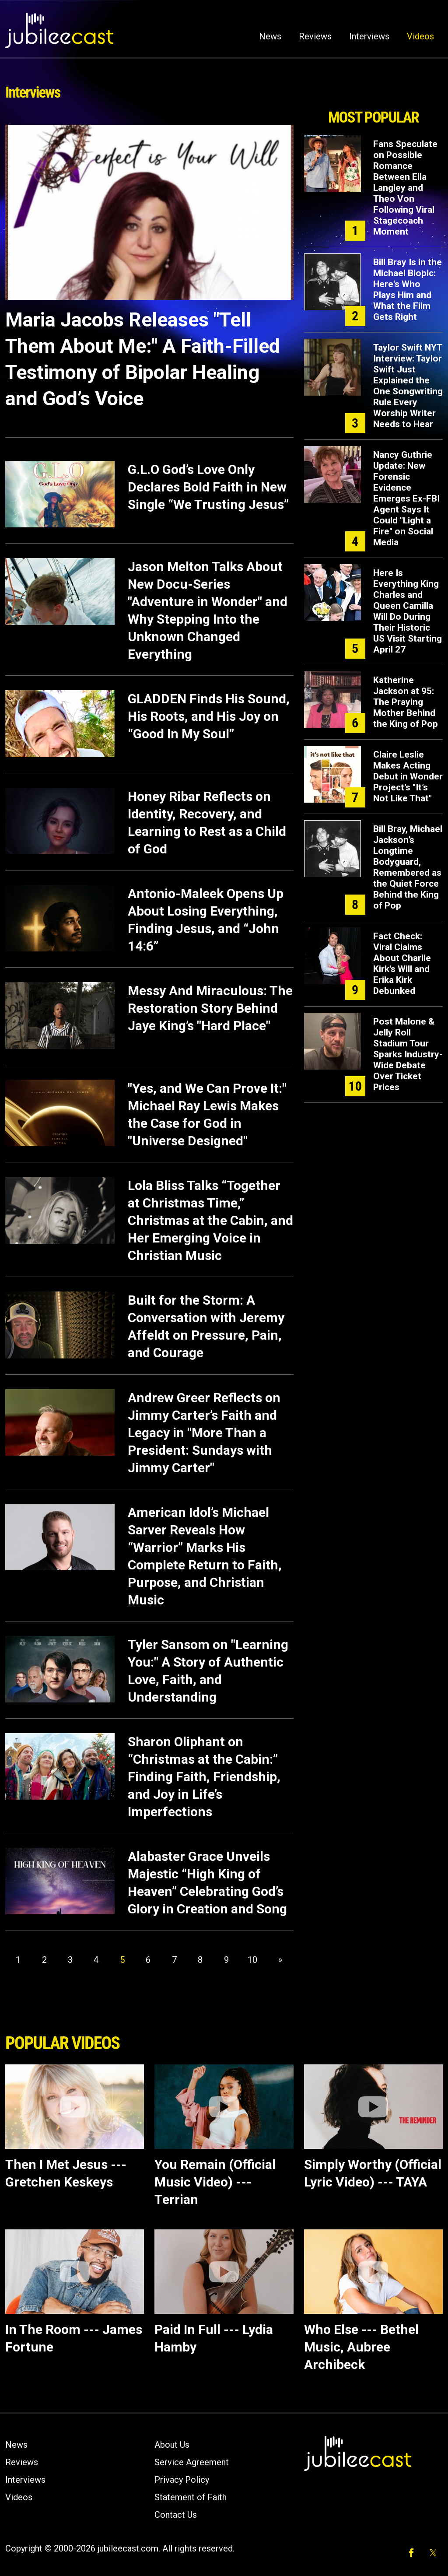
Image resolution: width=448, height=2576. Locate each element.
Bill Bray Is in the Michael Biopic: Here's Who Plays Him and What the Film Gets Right (407, 289)
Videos (420, 36)
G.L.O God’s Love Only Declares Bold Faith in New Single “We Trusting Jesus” (208, 487)
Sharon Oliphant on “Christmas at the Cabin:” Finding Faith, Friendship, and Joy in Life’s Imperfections (204, 1776)
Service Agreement (191, 2462)
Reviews (315, 36)
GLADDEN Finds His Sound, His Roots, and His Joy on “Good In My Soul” (209, 716)
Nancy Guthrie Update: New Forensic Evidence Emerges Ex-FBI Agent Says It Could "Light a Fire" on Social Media (406, 498)
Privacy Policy (181, 2479)
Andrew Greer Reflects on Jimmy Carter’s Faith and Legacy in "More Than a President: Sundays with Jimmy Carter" (204, 1432)
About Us (171, 2444)
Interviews (369, 36)
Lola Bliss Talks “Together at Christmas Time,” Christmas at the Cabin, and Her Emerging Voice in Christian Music (210, 1220)
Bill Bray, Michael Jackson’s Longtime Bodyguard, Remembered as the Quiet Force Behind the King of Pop (407, 867)
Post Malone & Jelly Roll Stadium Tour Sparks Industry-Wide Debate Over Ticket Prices (408, 1054)
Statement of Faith (190, 2497)
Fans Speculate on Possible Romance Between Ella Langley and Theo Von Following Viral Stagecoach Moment (405, 188)
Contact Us (175, 2514)
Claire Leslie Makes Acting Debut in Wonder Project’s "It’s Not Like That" (408, 776)
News (270, 36)
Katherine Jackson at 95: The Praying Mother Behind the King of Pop (405, 702)
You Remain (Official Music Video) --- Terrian (215, 2182)
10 (252, 1960)
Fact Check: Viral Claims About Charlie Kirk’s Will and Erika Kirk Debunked (402, 963)
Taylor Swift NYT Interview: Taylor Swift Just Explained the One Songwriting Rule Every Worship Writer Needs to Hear (408, 385)
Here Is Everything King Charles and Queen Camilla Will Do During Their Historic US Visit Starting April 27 (407, 611)
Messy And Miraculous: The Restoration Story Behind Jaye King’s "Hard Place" (210, 1008)
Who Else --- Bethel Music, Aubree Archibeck (361, 2347)
